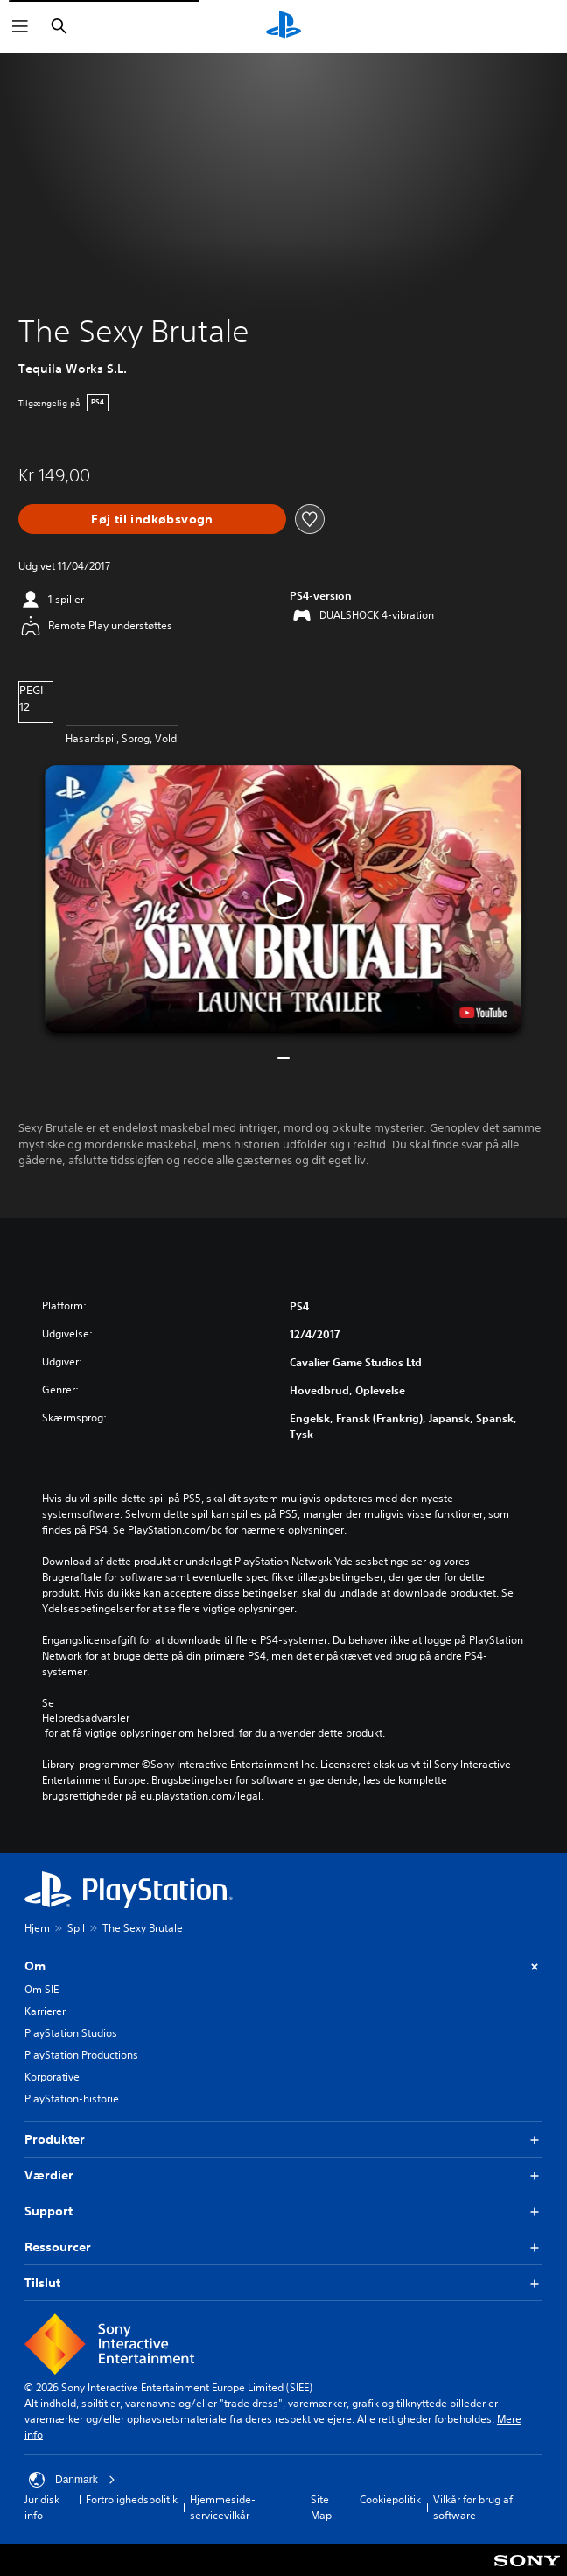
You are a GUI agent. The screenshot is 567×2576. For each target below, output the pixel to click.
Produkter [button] (283, 2139)
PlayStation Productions (81, 2054)
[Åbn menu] (20, 26)
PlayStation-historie (71, 2098)
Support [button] (283, 2211)
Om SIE (41, 1989)
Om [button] (283, 1966)
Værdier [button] (283, 2175)
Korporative (52, 2076)
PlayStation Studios (70, 2032)
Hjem (37, 1927)
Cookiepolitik (390, 2499)
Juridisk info (42, 2507)
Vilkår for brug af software (473, 2507)
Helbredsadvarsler (86, 1718)
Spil (76, 1927)
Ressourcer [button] (283, 2247)
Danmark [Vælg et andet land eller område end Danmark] (72, 2479)
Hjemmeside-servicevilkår (223, 2507)
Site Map (321, 2507)
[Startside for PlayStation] (283, 26)
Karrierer (45, 2011)
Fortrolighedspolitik (132, 2499)
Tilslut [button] (283, 2283)
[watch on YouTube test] (484, 1012)
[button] (283, 899)
